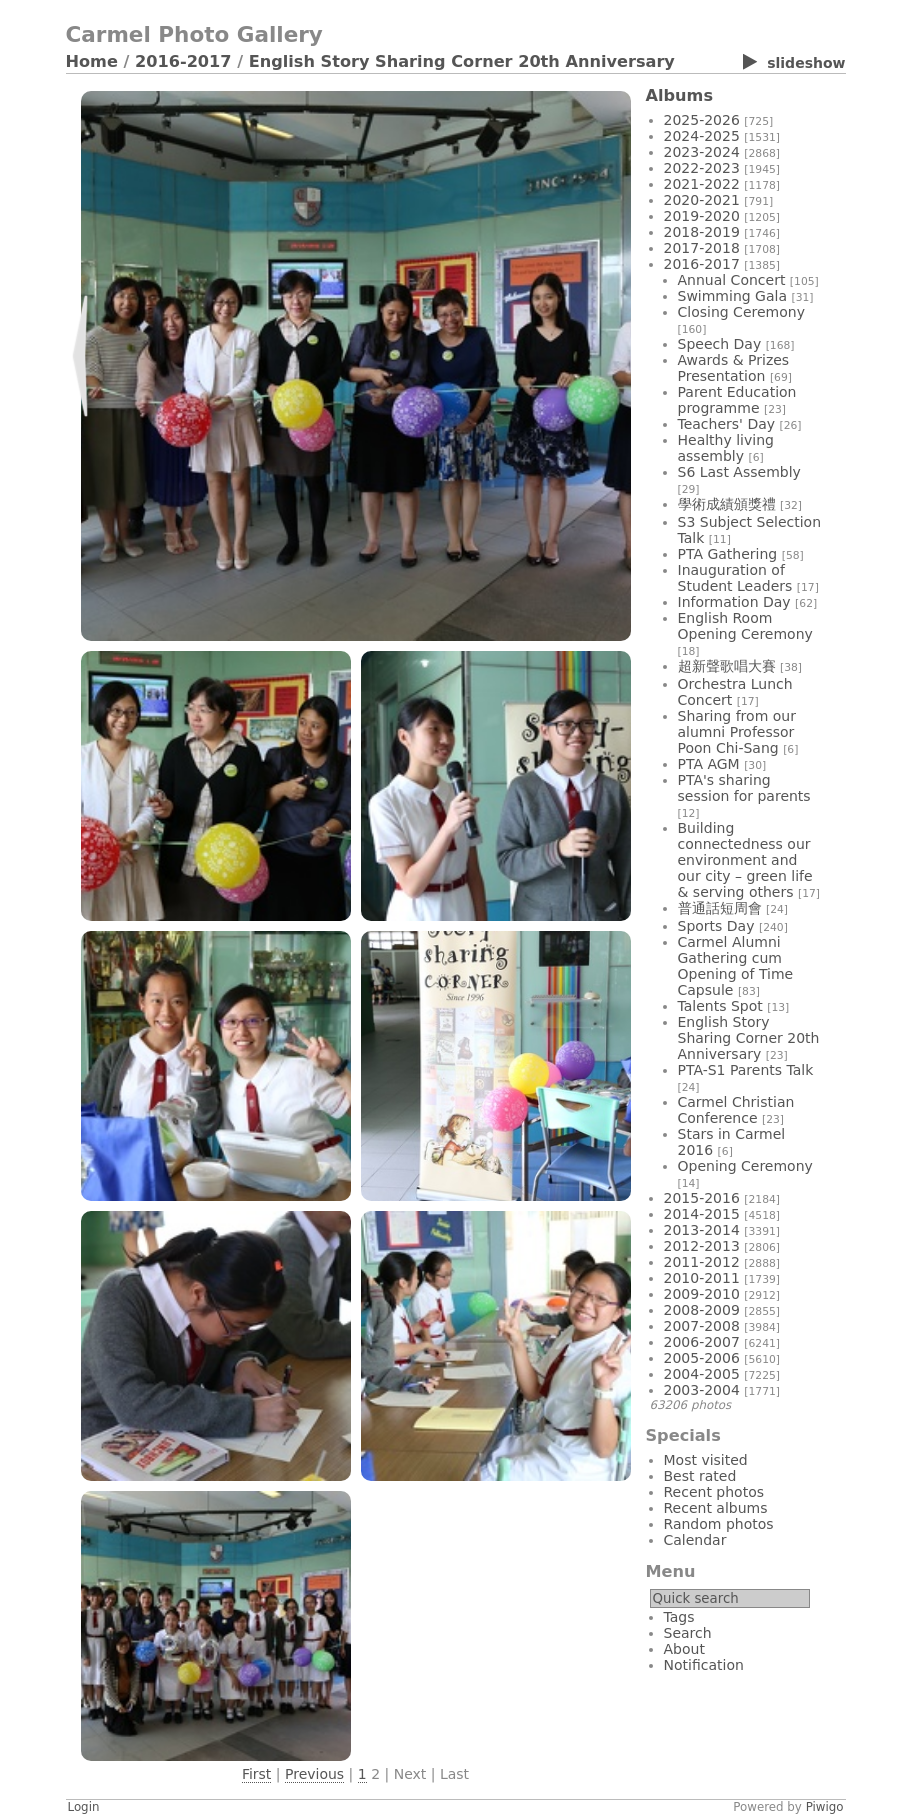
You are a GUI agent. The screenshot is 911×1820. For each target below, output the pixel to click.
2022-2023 (702, 168)
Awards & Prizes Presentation (734, 368)
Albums (680, 95)
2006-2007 (702, 1342)
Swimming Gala (733, 296)
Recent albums (716, 1508)
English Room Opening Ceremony (745, 626)
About (684, 1649)
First (256, 1774)
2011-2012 (702, 1262)
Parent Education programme (737, 400)
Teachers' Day (727, 424)
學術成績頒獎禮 (727, 504)
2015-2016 (702, 1198)
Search (688, 1633)
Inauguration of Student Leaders (735, 578)
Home (92, 61)
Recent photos (714, 1492)
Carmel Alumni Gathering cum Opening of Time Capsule (736, 966)
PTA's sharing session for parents (744, 788)
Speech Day (720, 344)
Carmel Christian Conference (736, 1110)
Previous (314, 1774)
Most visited (706, 1460)
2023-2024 (702, 152)
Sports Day (716, 926)
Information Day (734, 602)
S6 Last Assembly (739, 472)
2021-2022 (702, 184)
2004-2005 (702, 1374)
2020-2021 (702, 200)
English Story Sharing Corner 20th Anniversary (462, 61)
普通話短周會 (720, 908)
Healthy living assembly (726, 448)
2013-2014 (702, 1230)
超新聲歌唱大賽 (727, 666)
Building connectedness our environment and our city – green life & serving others (745, 860)
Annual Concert (732, 280)
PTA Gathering (728, 554)
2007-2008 (702, 1326)
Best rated (700, 1476)
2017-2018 (702, 248)
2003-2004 (702, 1390)
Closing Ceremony (741, 312)
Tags (679, 1617)
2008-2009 (702, 1310)
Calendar (695, 1540)
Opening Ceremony (745, 1166)
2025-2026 (702, 120)
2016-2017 (183, 61)
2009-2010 (702, 1294)
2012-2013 (702, 1246)
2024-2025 (702, 136)
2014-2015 (702, 1214)
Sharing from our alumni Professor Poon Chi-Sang (737, 732)
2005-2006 (702, 1358)
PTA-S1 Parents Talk (746, 1070)
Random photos (719, 1524)
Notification (704, 1665)
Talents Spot (720, 1006)
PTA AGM (709, 764)
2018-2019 (702, 232)
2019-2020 (702, 216)
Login (84, 1807)
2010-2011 (702, 1278)
